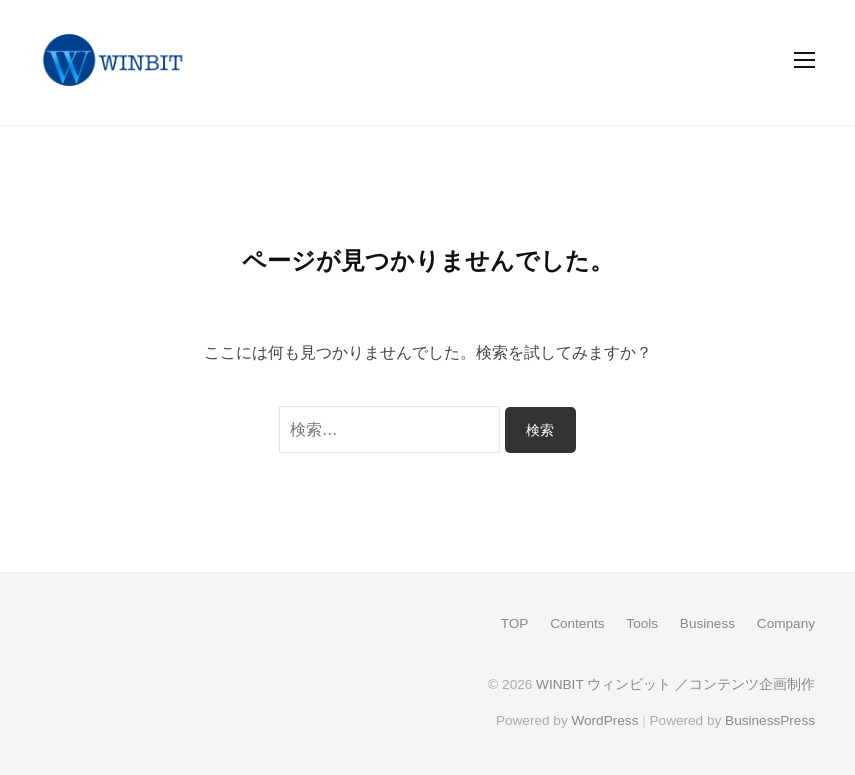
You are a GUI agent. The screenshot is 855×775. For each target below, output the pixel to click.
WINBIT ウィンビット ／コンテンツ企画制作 (675, 684)
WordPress (604, 720)
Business (707, 623)
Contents (577, 623)
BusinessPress (770, 720)
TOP (515, 623)
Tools (642, 623)
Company (786, 623)
